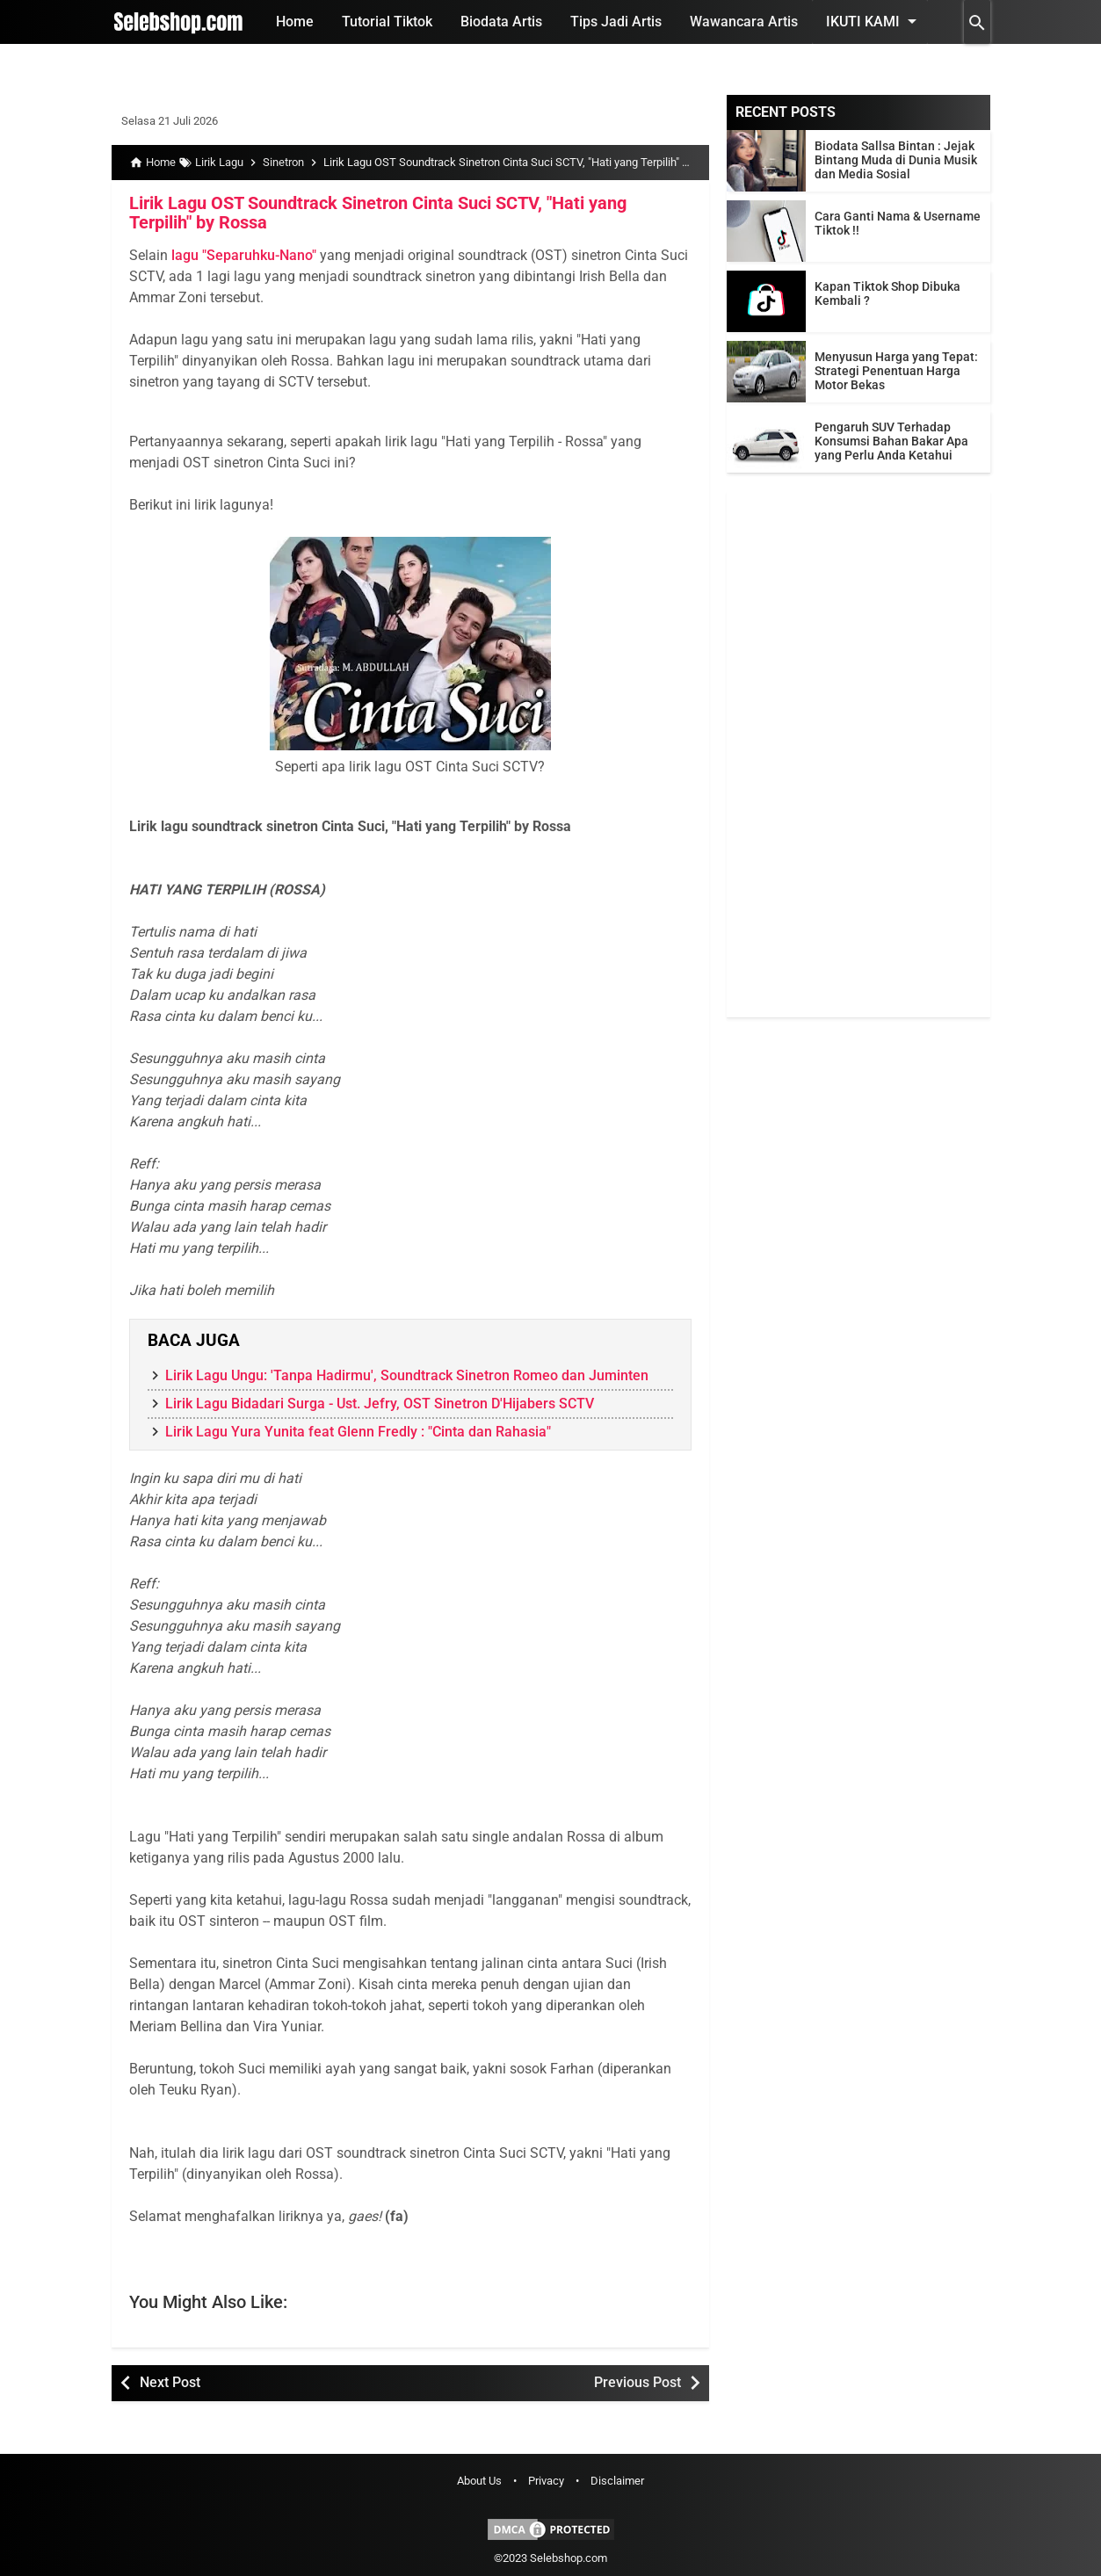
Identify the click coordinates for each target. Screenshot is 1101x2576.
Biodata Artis (501, 21)
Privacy (546, 2480)
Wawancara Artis (744, 21)
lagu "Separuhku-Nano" (243, 255)
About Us (479, 2480)
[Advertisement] (858, 753)
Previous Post (637, 2382)
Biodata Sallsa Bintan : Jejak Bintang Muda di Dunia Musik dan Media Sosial (896, 160)
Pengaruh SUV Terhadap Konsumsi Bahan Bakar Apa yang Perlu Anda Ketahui (891, 441)
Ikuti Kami (874, 21)
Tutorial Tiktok (387, 21)
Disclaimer (617, 2480)
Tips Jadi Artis (616, 21)
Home (295, 21)
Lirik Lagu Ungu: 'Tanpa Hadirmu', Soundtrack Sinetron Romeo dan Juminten (406, 1375)
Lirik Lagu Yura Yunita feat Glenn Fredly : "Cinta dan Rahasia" (358, 1431)
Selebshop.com (568, 2558)
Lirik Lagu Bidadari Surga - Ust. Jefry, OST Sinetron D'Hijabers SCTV (379, 1403)
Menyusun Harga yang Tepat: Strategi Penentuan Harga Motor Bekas (896, 371)
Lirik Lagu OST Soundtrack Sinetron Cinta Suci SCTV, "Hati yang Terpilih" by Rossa (378, 212)
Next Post (170, 2382)
